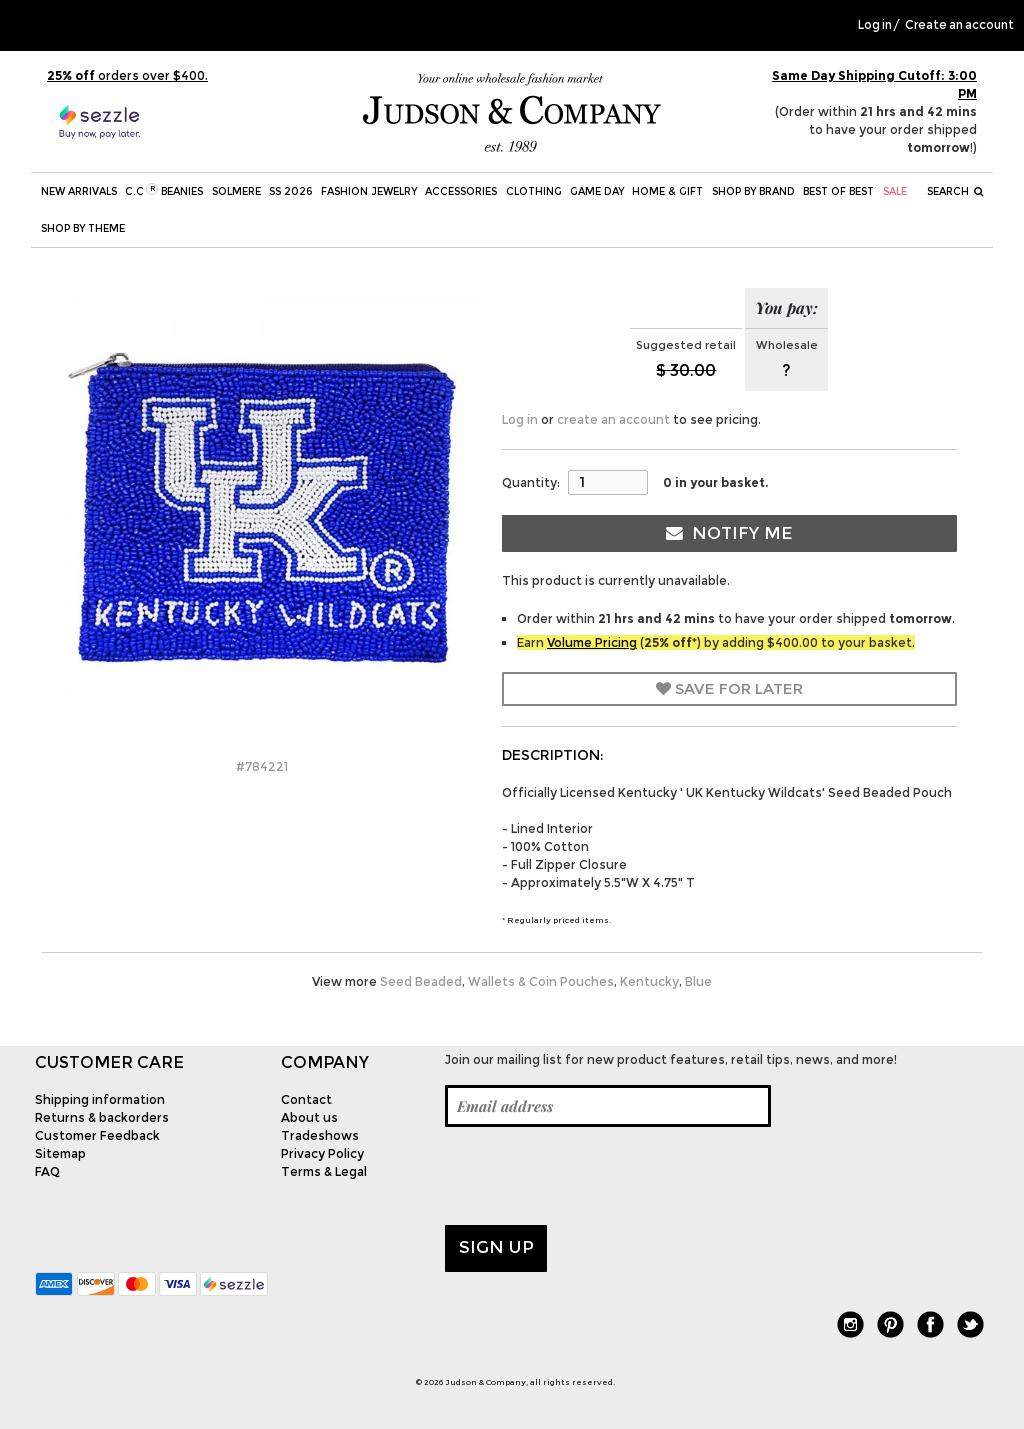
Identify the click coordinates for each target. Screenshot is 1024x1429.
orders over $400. (127, 75)
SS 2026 (290, 191)
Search (955, 191)
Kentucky (649, 981)
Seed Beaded (421, 981)
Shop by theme (83, 228)
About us (309, 1117)
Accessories (461, 191)
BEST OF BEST (838, 191)
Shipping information (100, 1099)
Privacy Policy (322, 1153)
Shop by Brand (753, 191)
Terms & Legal (324, 1171)
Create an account (959, 25)
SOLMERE (236, 191)
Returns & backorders (102, 1117)
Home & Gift (667, 191)
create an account (613, 419)
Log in (875, 25)
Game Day (597, 191)
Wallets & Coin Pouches (541, 981)
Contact (306, 1099)
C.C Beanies (164, 190)
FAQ (47, 1171)
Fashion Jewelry (369, 191)
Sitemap (60, 1153)
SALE (895, 191)
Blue (698, 981)
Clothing (534, 191)
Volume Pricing (592, 642)
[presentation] (597, 1176)
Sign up (496, 1247)
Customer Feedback (97, 1135)
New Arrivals (79, 191)
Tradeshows (320, 1135)
